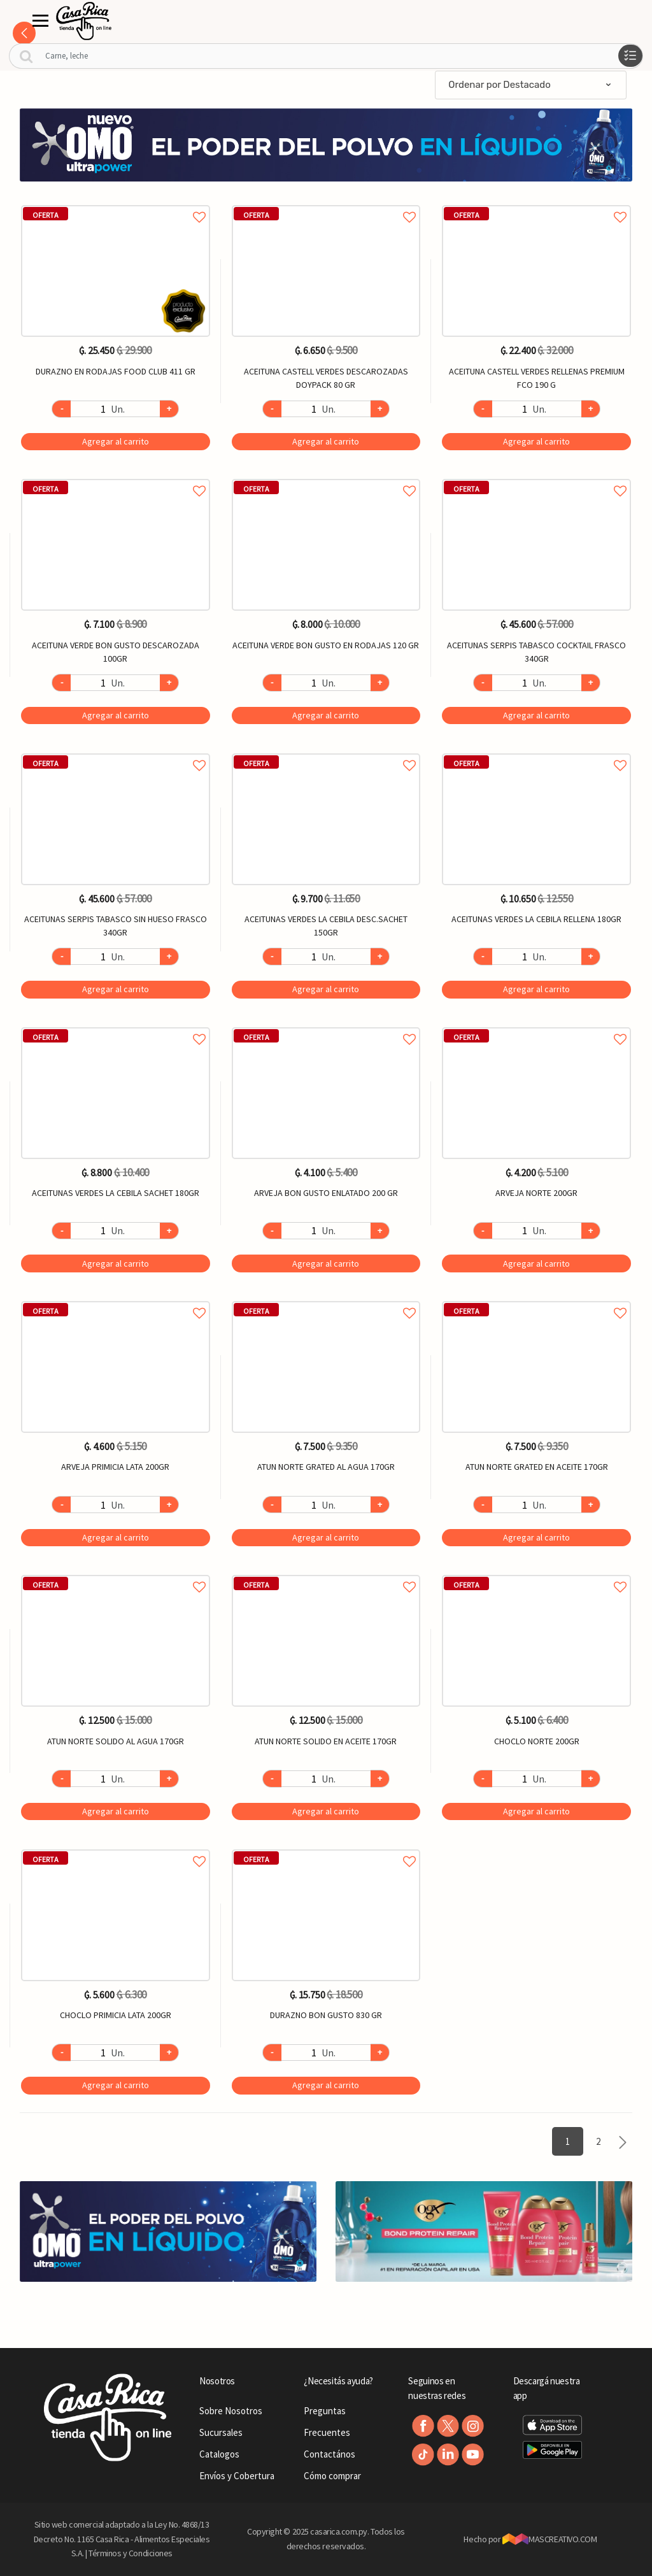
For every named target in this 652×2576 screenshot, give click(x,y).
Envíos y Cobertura (236, 2476)
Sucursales (221, 2432)
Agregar (115, 441)
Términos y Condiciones (131, 2553)
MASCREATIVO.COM (549, 2539)
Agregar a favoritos (115, 203)
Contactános (329, 2454)
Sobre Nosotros (230, 2411)
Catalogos (219, 2454)
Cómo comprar (332, 2476)
